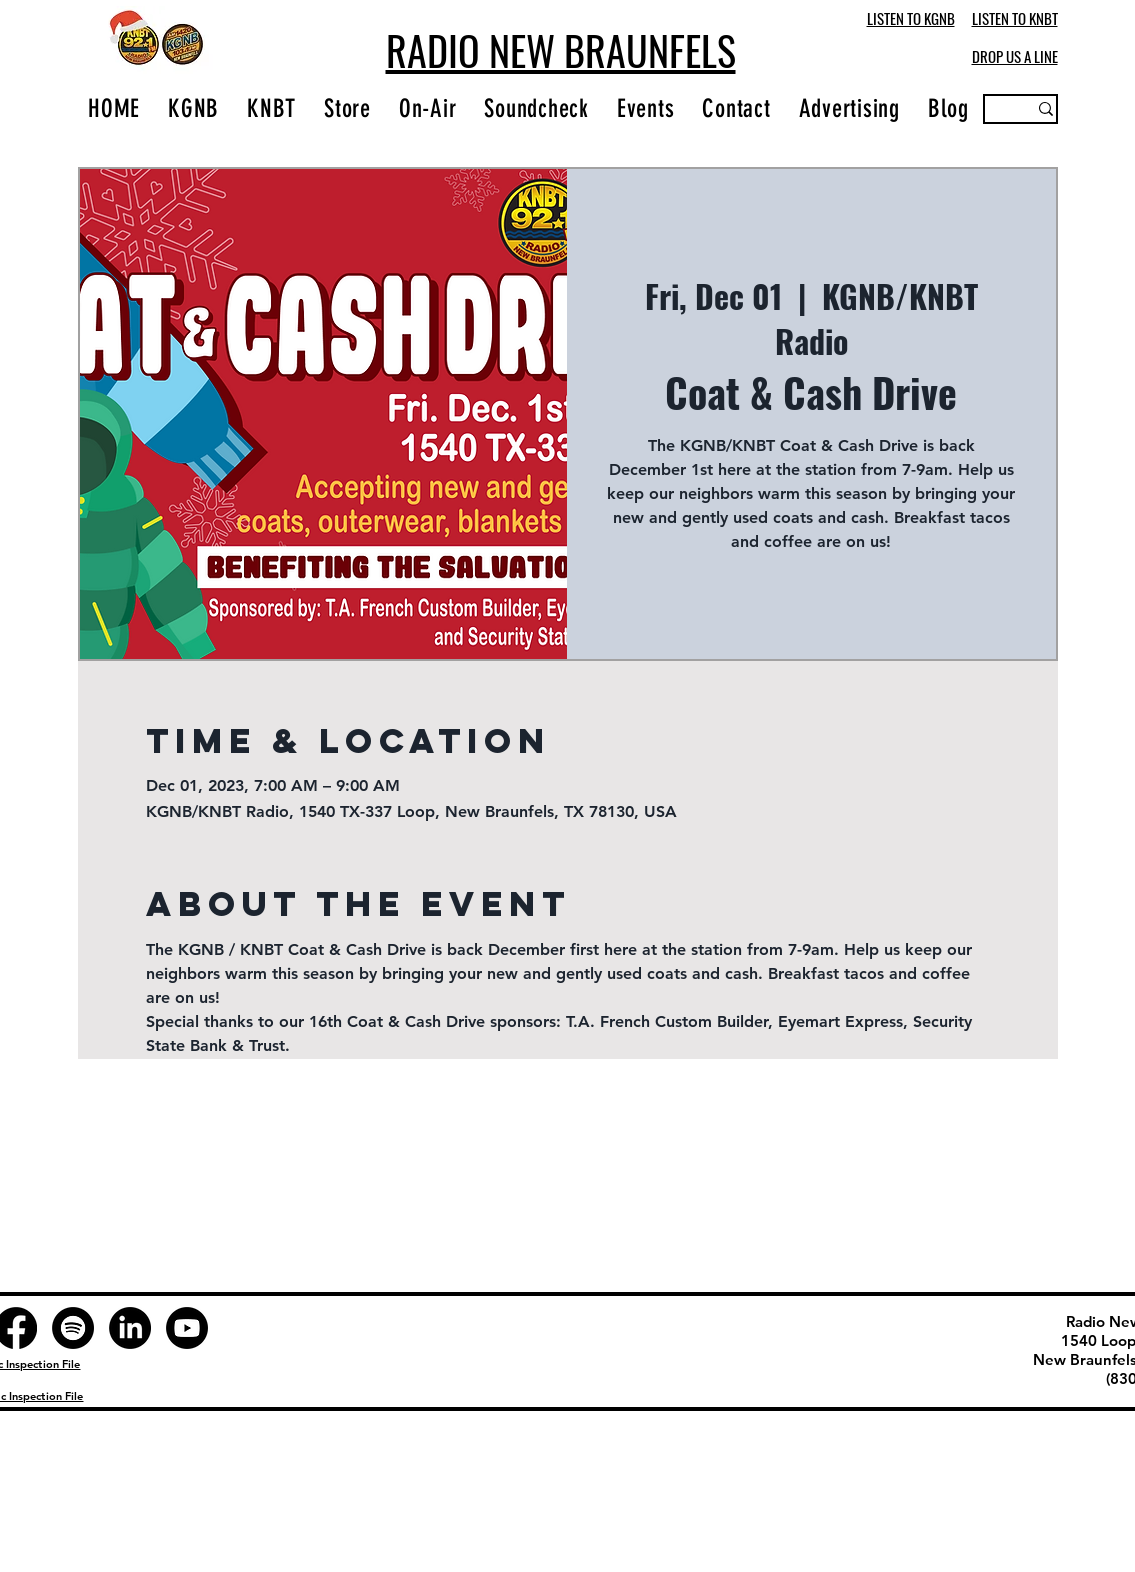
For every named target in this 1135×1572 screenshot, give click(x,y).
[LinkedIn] (130, 1328)
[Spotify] (73, 1328)
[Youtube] (187, 1328)
